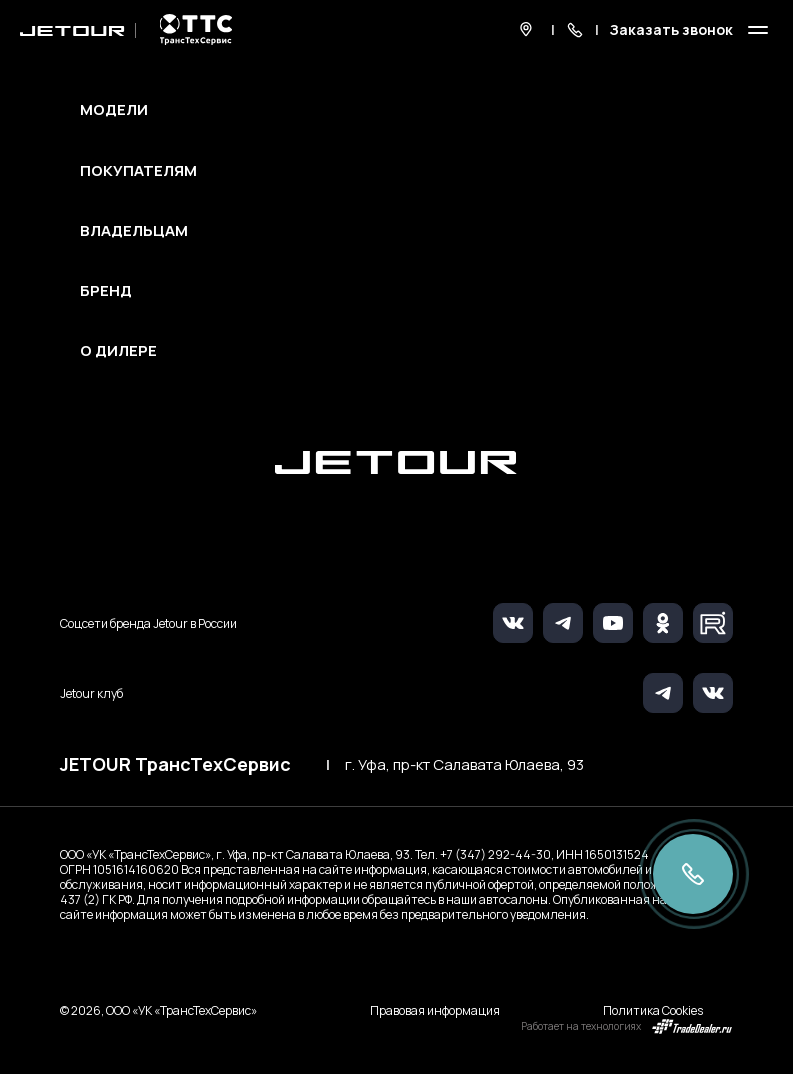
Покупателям (138, 171)
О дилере (118, 351)
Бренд (106, 291)
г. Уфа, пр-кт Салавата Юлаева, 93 (464, 765)
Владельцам (134, 231)
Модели (114, 110)
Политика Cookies (653, 1010)
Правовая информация (435, 1010)
